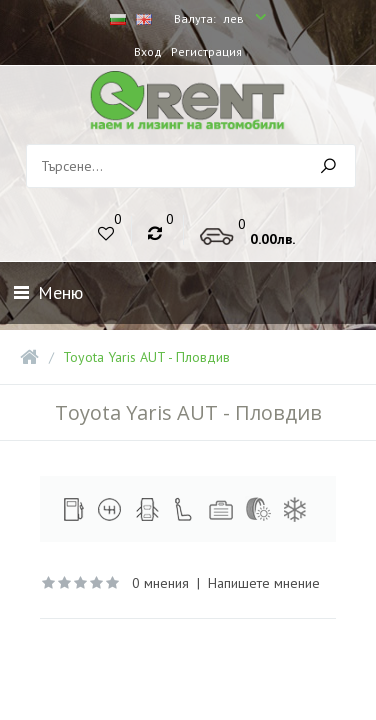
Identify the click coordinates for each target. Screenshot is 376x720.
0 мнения (160, 583)
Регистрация (206, 51)
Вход (148, 51)
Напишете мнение (264, 583)
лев (235, 18)
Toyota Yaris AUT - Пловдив (146, 357)
